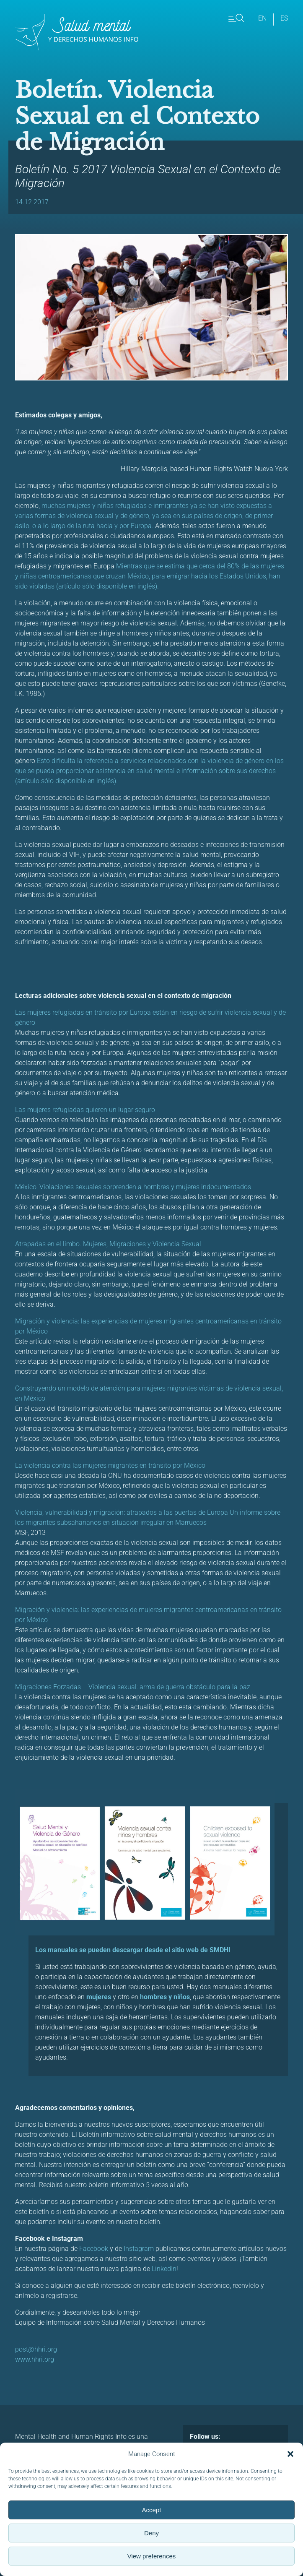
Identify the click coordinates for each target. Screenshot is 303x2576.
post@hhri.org (36, 2349)
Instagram (139, 2249)
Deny (151, 2533)
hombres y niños (165, 1997)
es (284, 18)
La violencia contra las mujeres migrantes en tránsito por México (111, 1465)
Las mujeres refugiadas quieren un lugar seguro (86, 1110)
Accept (151, 2509)
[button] (290, 2454)
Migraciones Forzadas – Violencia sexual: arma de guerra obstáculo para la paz (133, 1687)
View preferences (151, 2556)
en (262, 18)
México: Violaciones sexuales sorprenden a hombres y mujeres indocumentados (134, 1187)
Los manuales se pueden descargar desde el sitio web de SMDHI (132, 1950)
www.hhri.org (34, 2359)
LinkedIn (164, 2269)
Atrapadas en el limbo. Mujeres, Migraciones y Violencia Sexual (109, 1244)
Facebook (93, 2249)
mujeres (98, 1997)
